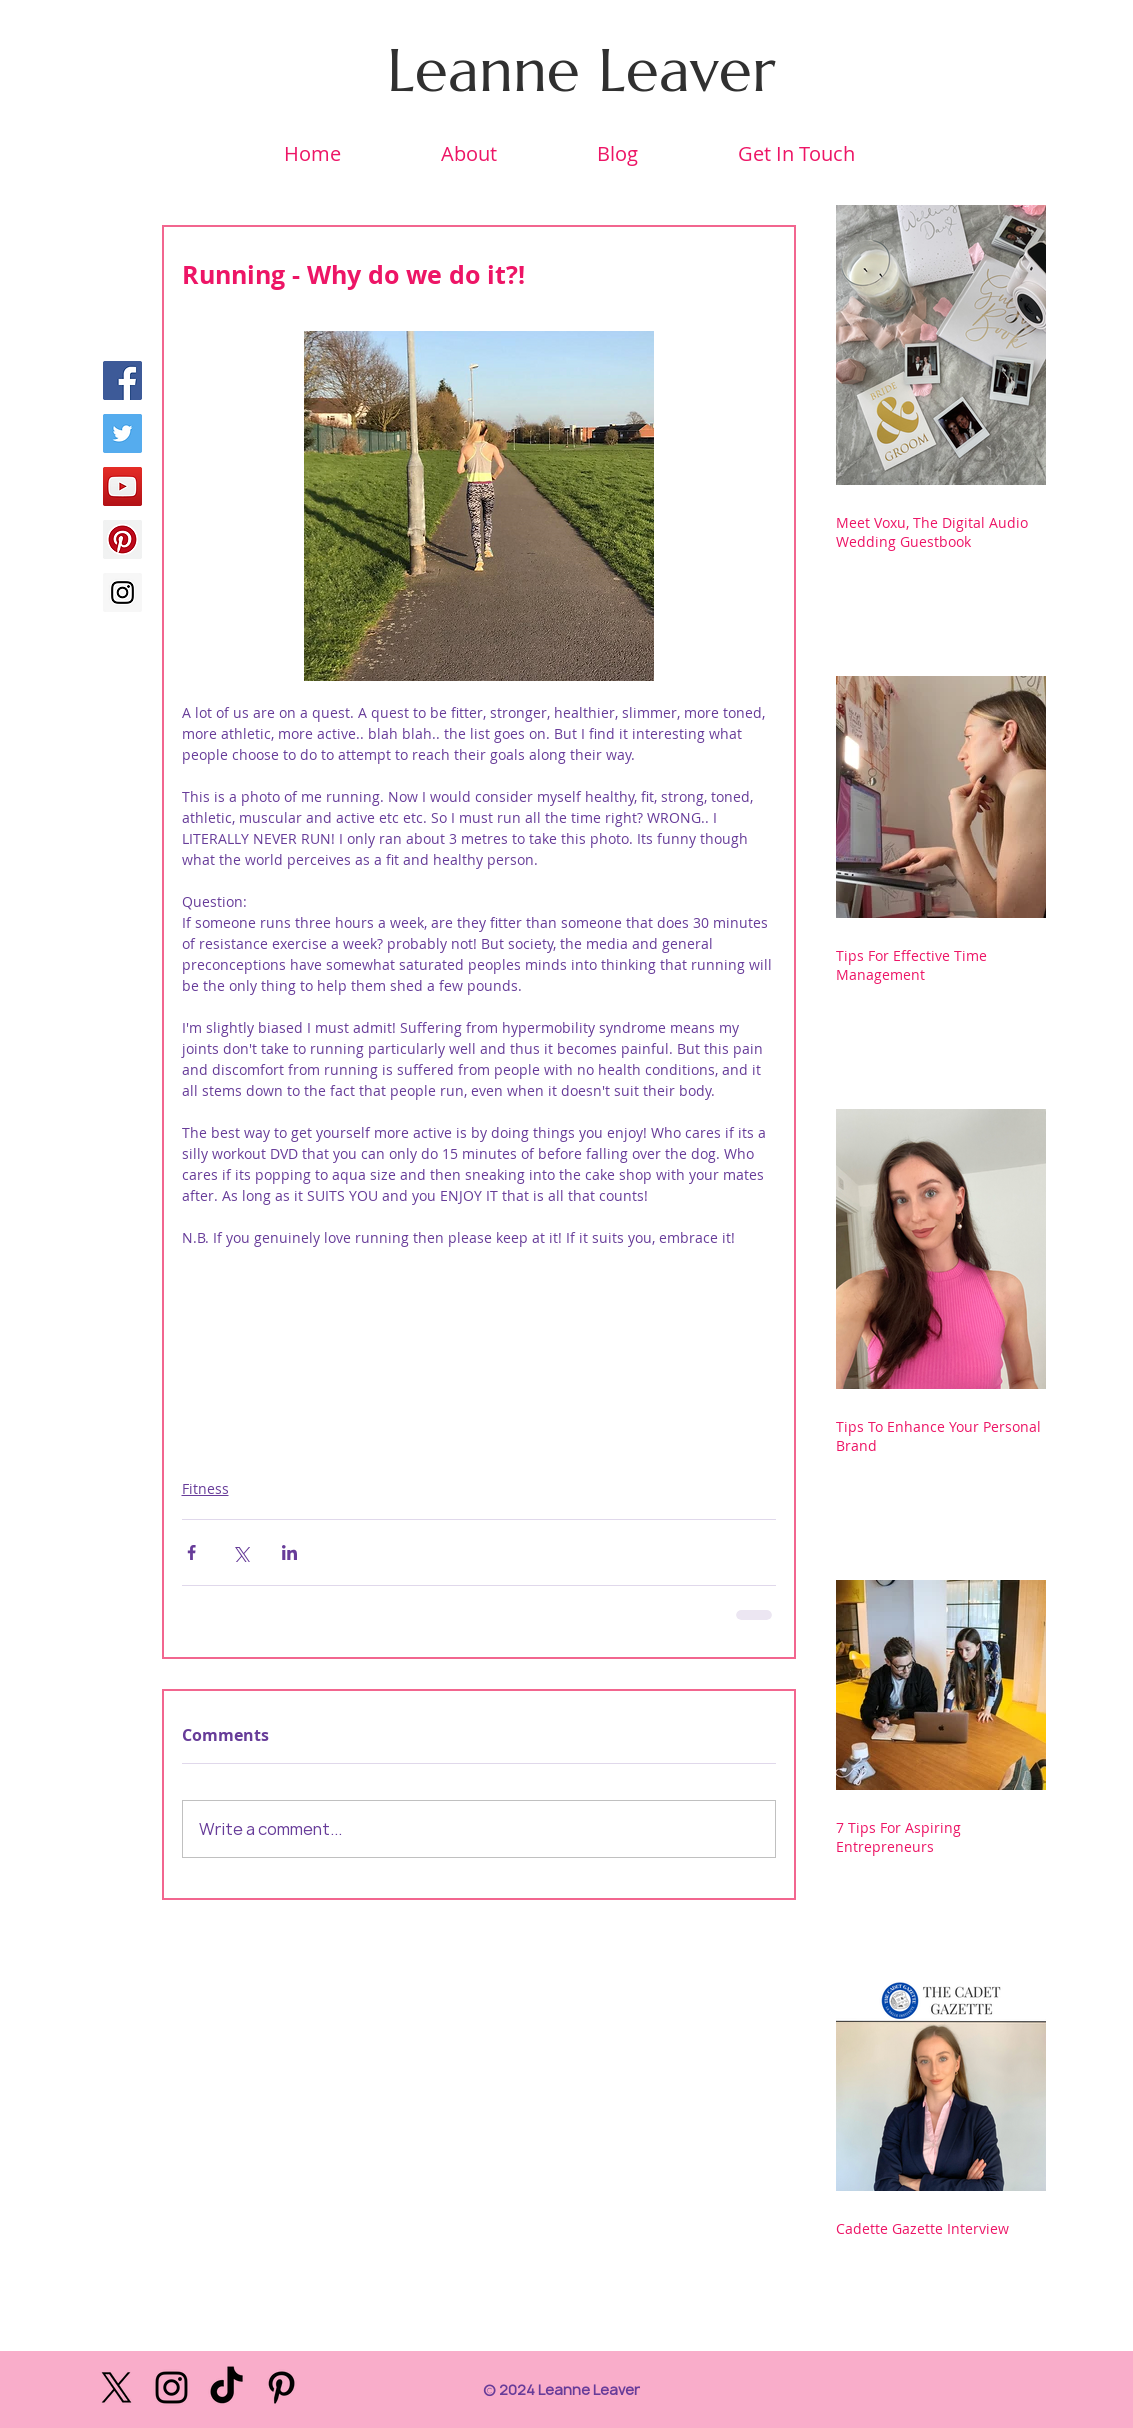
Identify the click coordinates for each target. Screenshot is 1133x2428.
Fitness (205, 1488)
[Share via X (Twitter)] (240, 1552)
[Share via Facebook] (191, 1552)
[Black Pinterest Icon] (281, 2387)
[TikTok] (226, 2387)
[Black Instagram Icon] (171, 2387)
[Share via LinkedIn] (289, 1552)
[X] (116, 2387)
